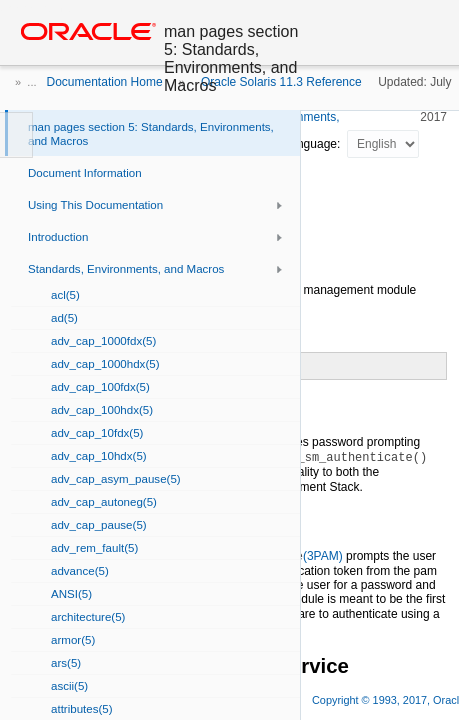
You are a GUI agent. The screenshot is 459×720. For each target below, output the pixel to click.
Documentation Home (105, 82)
